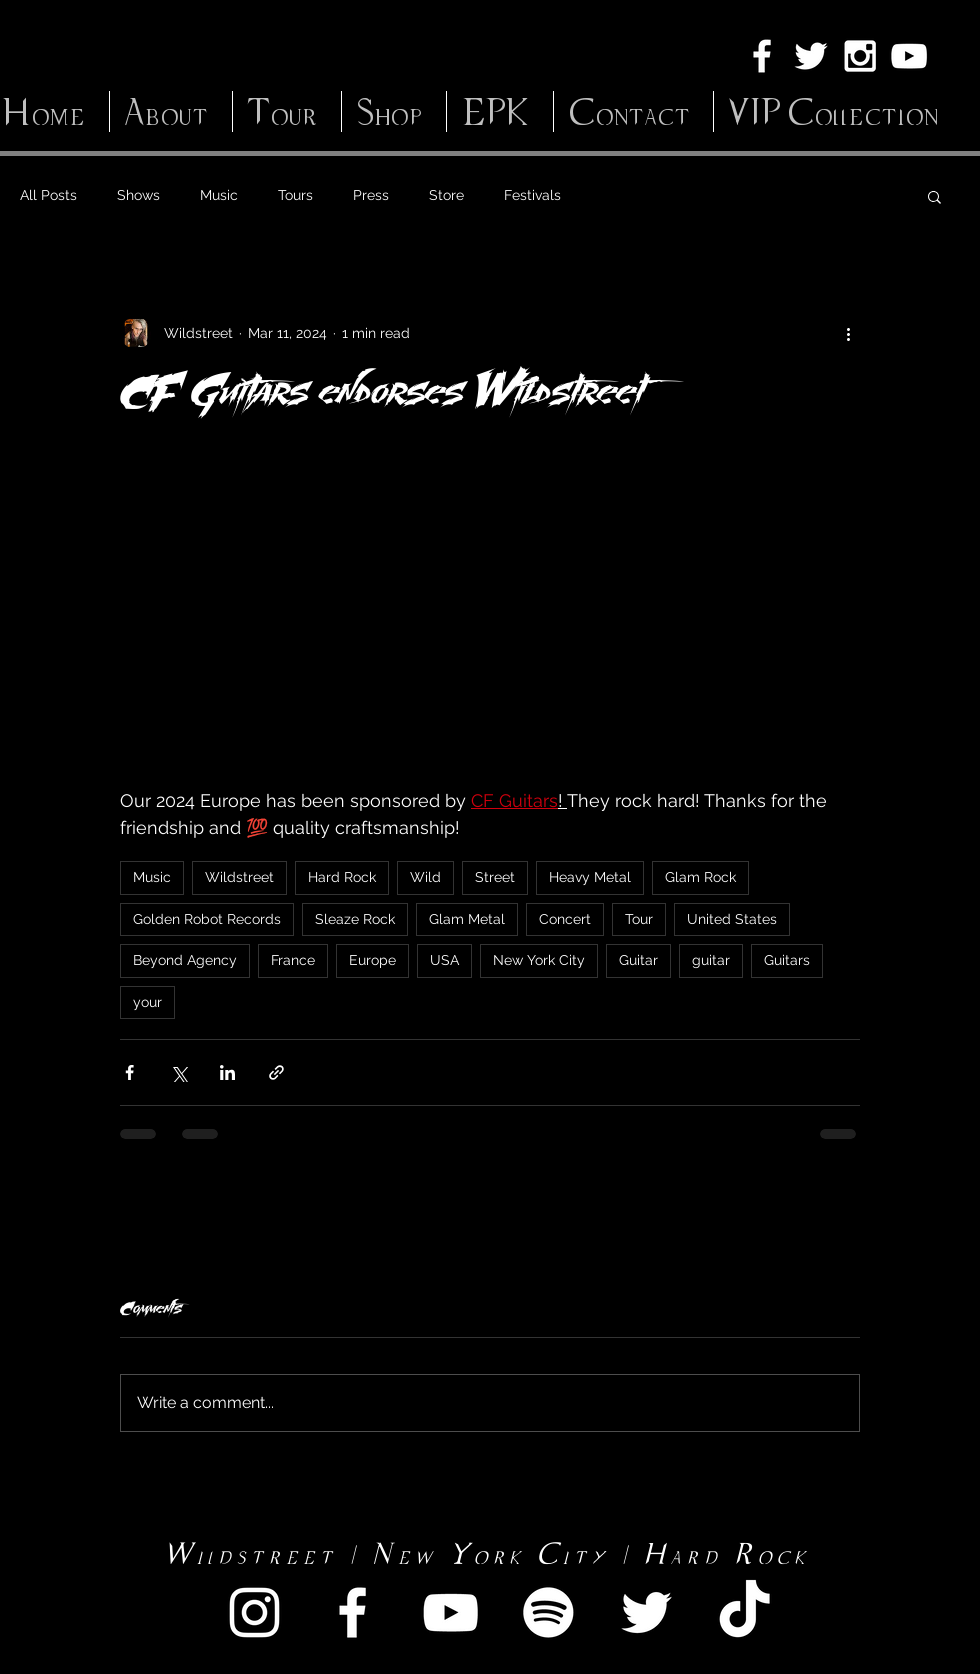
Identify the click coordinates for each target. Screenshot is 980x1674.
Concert (565, 919)
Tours (295, 195)
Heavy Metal (590, 877)
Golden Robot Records (207, 919)
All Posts (48, 195)
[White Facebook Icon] (762, 56)
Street (495, 877)
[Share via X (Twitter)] (178, 1072)
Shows (138, 195)
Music (219, 195)
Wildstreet (239, 877)
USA (444, 960)
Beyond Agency (185, 960)
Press (371, 195)
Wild (425, 877)
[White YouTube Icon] (909, 56)
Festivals (532, 195)
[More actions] (848, 333)
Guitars (787, 960)
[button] (934, 196)
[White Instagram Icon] (860, 56)
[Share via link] (276, 1072)
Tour (639, 919)
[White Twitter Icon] (811, 56)
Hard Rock (342, 877)
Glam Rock (700, 877)
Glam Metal (467, 919)
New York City (539, 960)
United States (732, 919)
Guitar (638, 960)
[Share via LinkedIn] (227, 1072)
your (147, 1002)
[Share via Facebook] (129, 1072)
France (293, 960)
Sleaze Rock (355, 919)
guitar (711, 960)
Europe (372, 960)
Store (446, 195)
